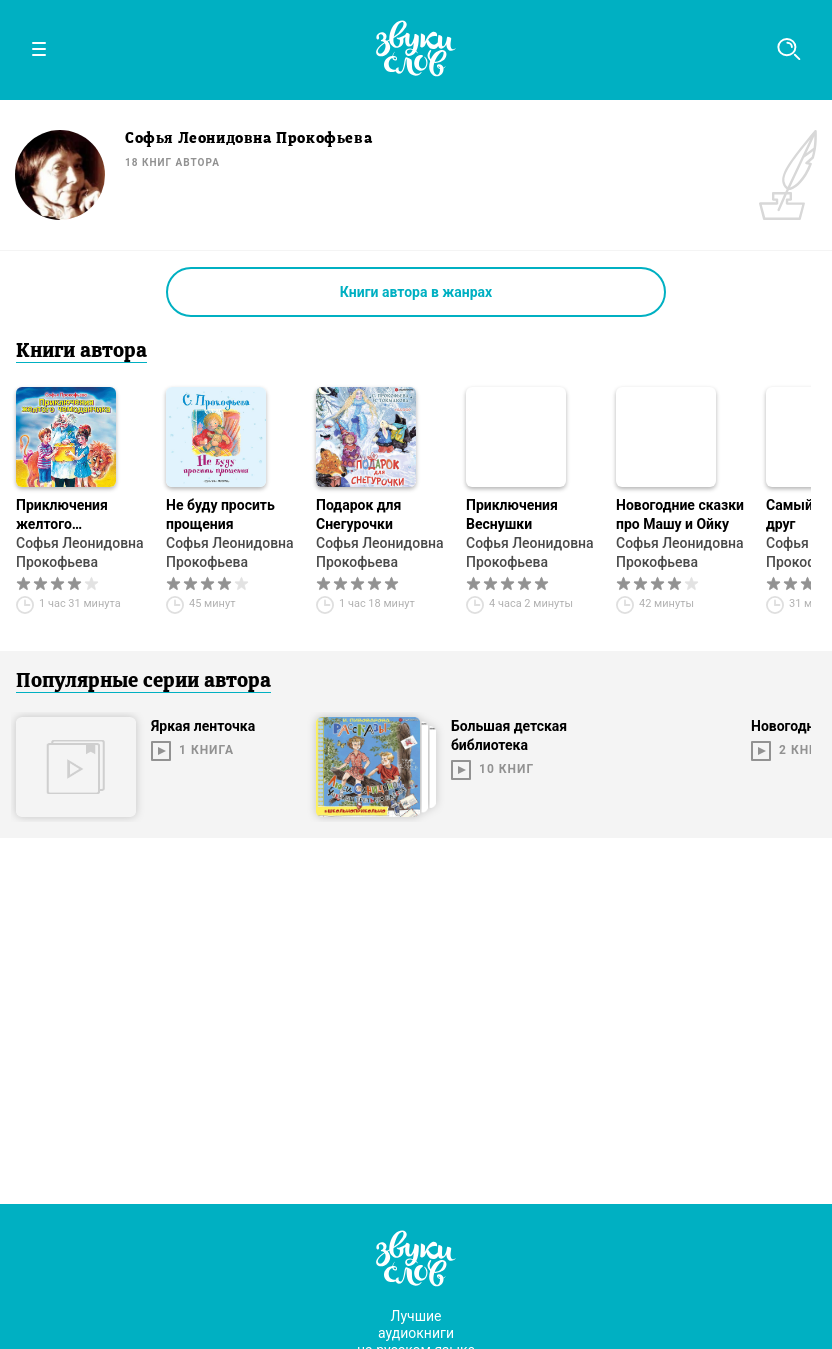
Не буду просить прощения (220, 514)
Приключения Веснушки (512, 514)
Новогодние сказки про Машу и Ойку (680, 514)
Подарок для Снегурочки (358, 514)
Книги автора (81, 352)
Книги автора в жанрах (416, 292)
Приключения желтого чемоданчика (62, 515)
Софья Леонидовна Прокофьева (80, 552)
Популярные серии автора (143, 682)
